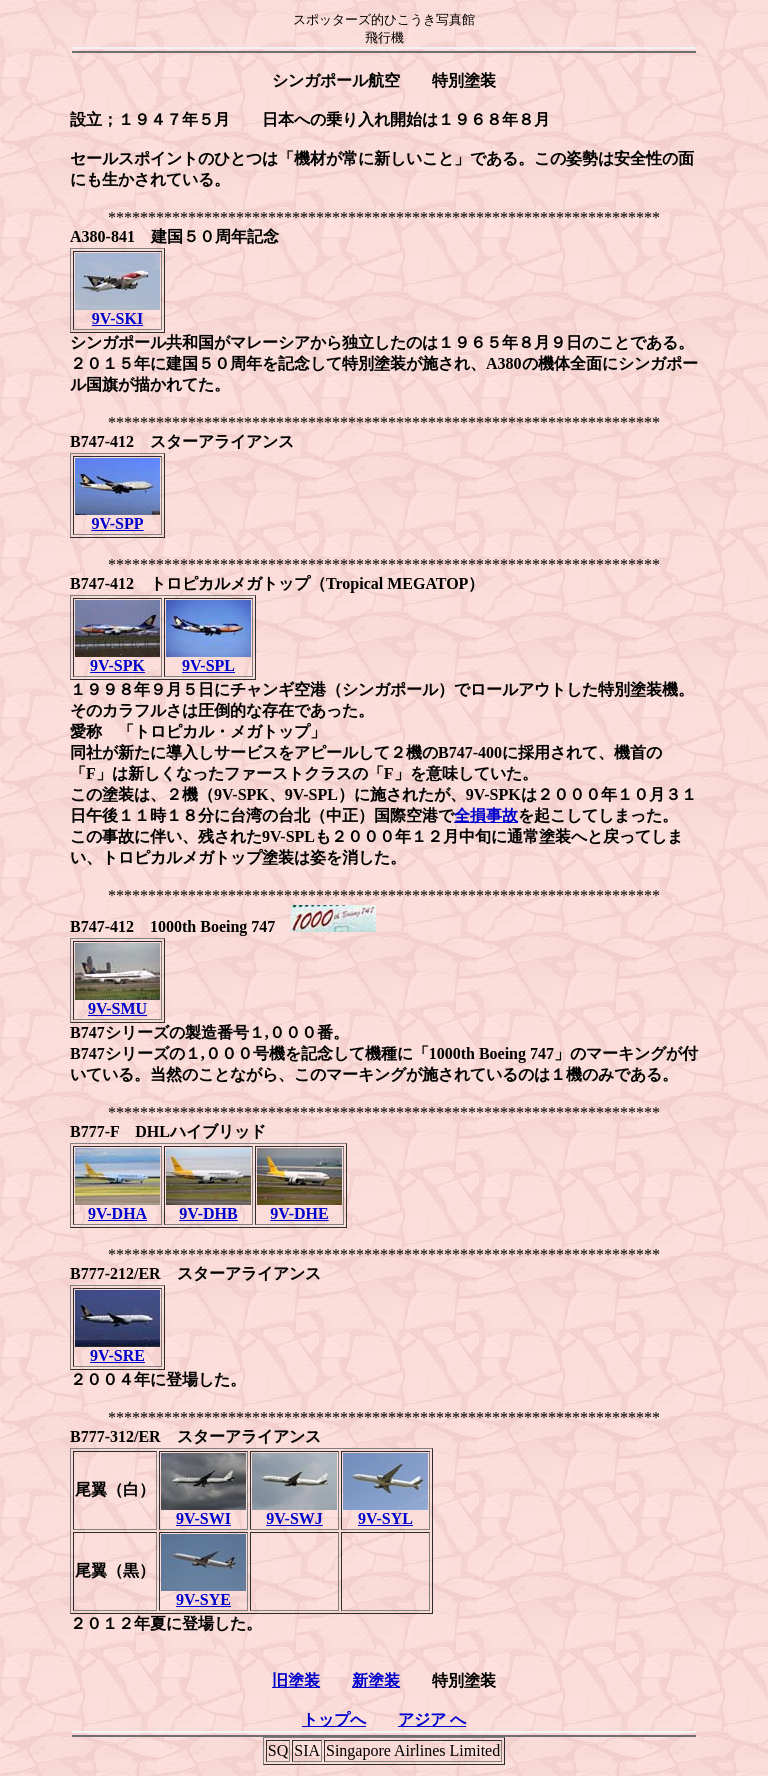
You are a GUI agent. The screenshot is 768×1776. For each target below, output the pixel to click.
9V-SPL (208, 658)
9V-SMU (117, 1001)
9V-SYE (203, 1592)
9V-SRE (117, 1348)
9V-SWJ (294, 1511)
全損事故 (486, 815)
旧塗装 (296, 1680)
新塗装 (376, 1680)
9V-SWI (203, 1511)
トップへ (334, 1719)
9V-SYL (385, 1511)
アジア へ (432, 1719)
